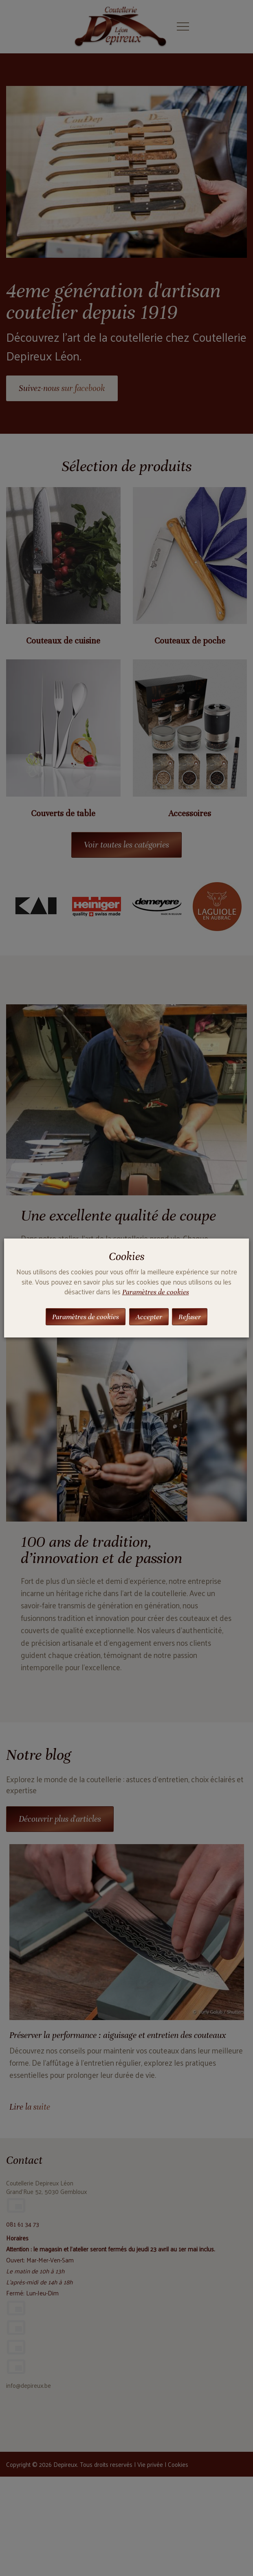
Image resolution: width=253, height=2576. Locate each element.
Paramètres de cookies (155, 1291)
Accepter (149, 1316)
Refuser (189, 1316)
